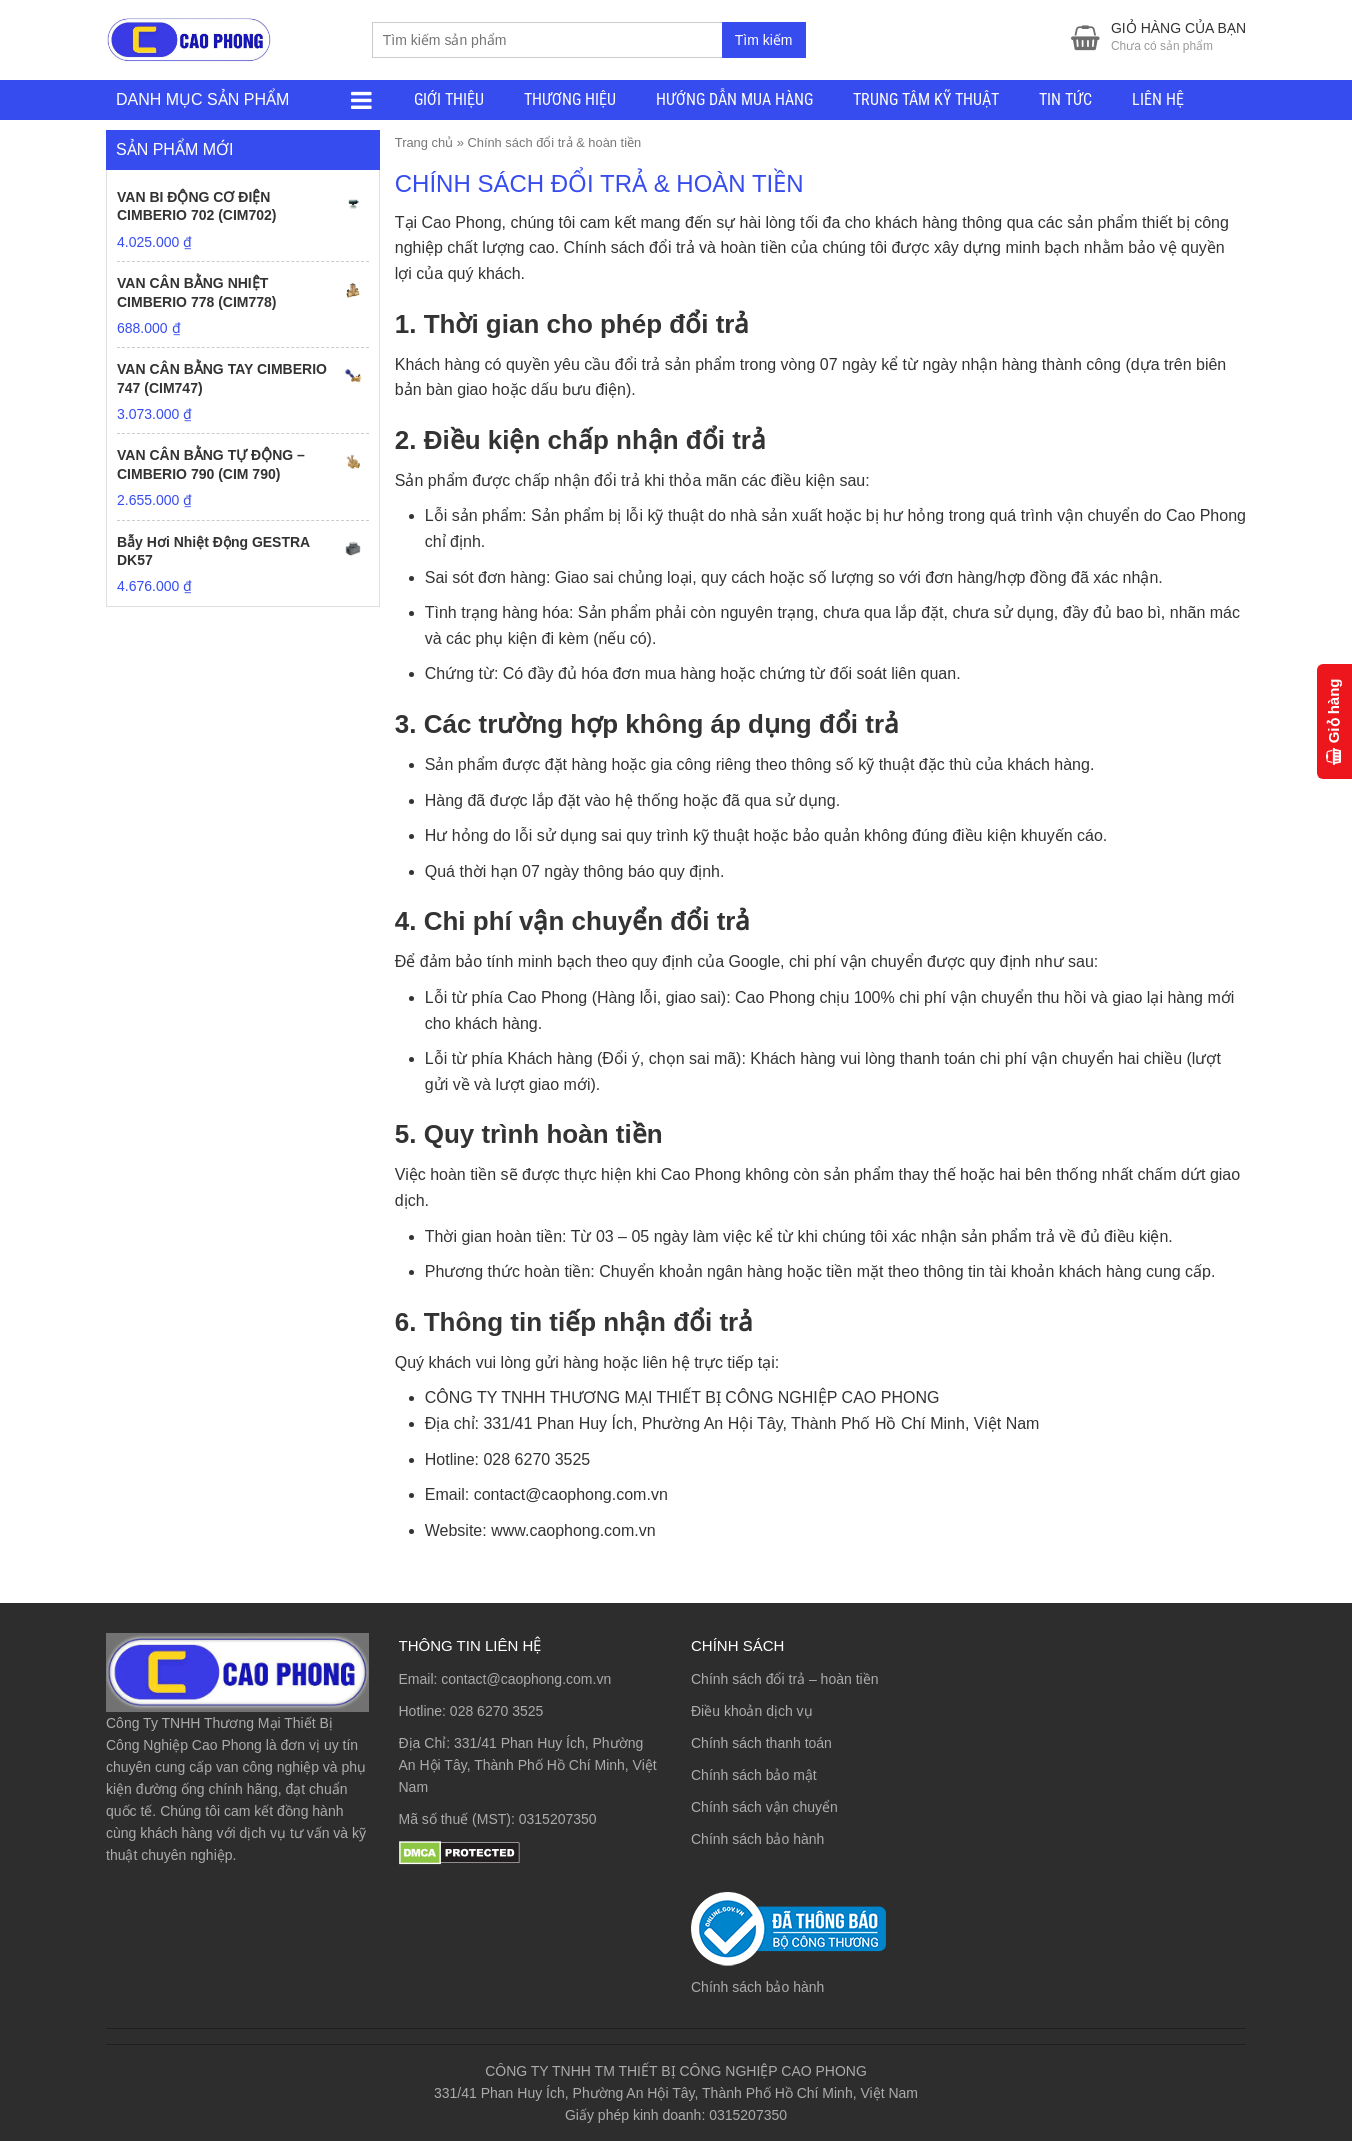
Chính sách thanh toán (761, 1743)
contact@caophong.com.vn (526, 1679)
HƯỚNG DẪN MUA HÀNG (734, 99)
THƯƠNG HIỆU (570, 99)
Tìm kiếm (764, 40)
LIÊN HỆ (1158, 99)
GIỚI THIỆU (449, 99)
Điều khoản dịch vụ (752, 1711)
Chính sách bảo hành (757, 1839)
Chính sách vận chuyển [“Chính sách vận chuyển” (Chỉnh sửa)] (764, 1807)
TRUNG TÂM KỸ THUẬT (926, 99)
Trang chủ (424, 142)
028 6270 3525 (496, 1711)
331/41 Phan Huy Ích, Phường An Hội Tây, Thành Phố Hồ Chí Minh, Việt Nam (528, 1765)
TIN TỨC (1065, 99)
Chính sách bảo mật (754, 1775)
